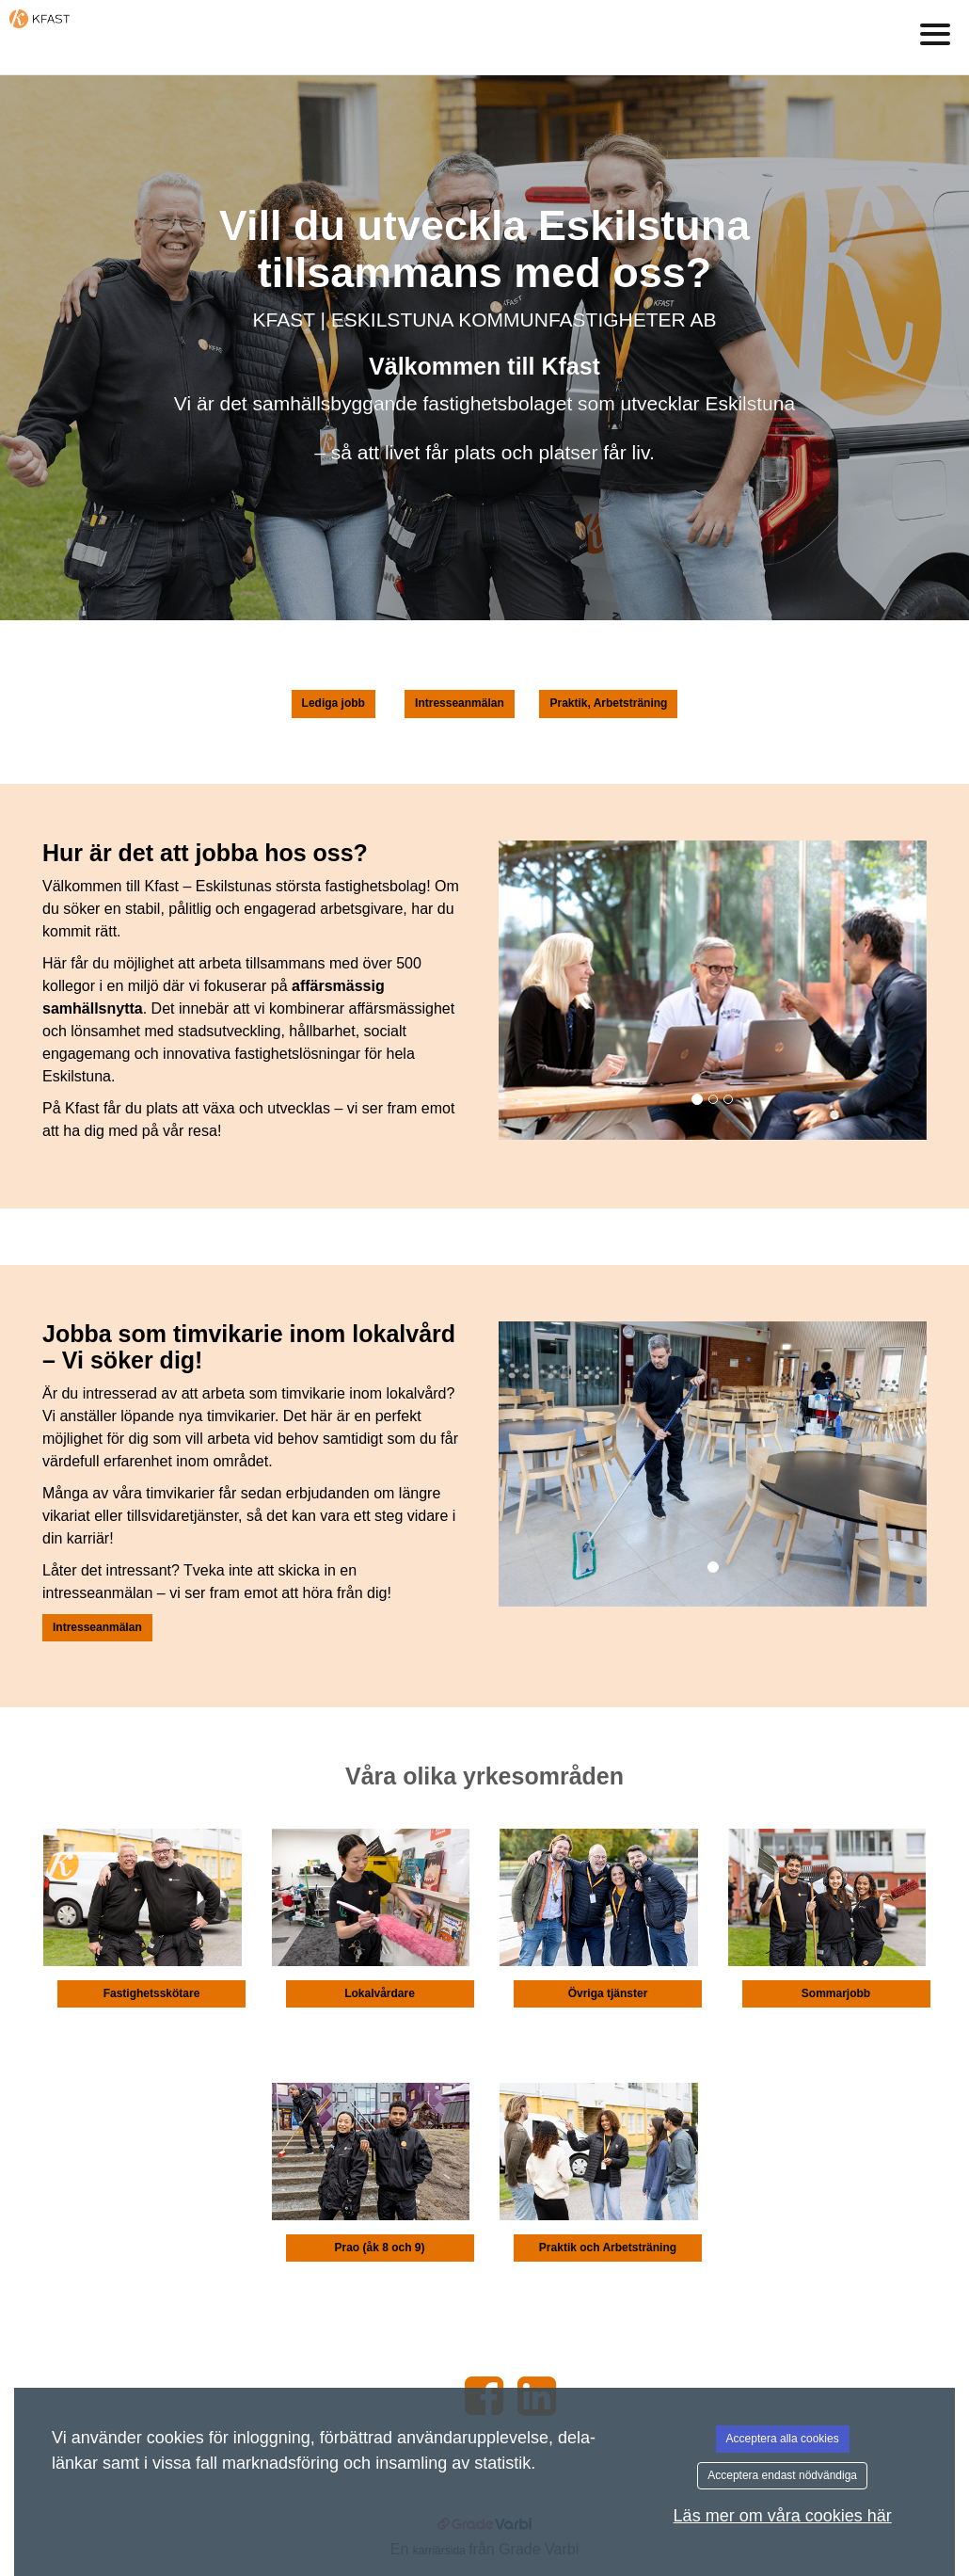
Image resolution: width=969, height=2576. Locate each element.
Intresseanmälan (459, 703)
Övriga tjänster (608, 1993)
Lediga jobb (333, 703)
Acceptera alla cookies (782, 2438)
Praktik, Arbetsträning (608, 703)
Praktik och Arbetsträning (607, 2247)
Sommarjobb (836, 1993)
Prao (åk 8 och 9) (379, 2247)
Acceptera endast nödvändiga (782, 2475)
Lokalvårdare (379, 1993)
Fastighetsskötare (151, 1993)
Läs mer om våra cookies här (783, 2515)
